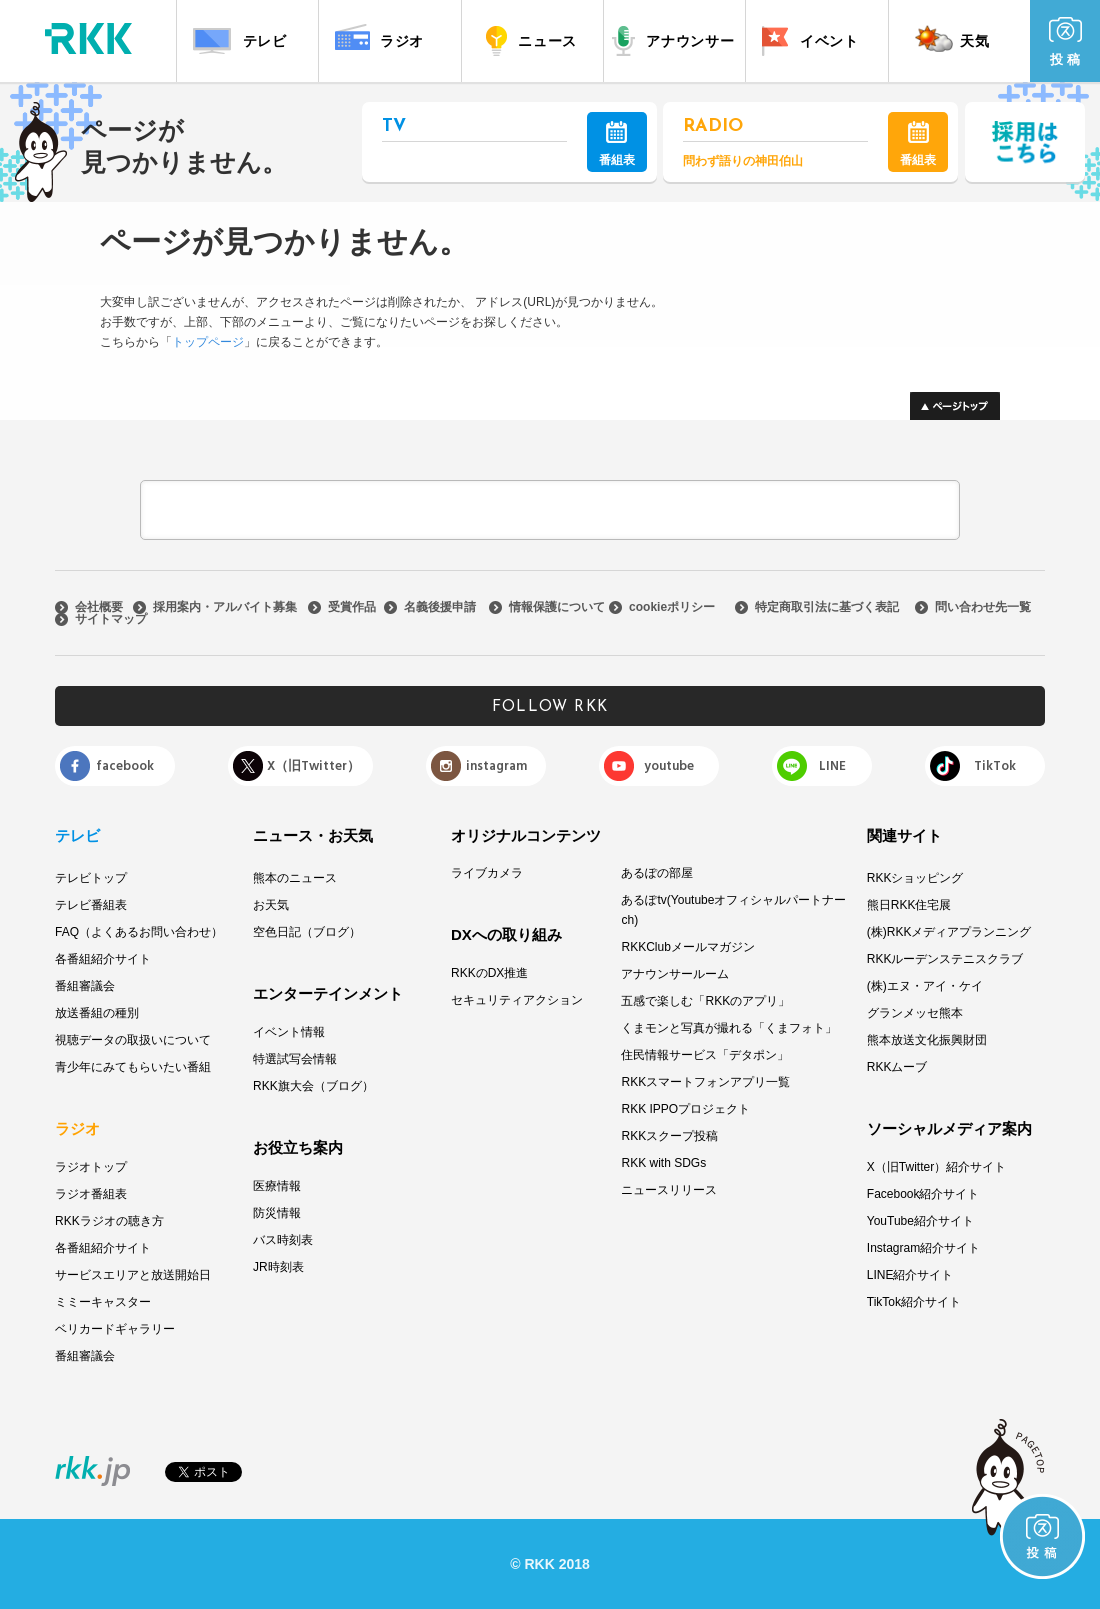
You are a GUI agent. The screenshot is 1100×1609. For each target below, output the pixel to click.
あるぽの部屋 (657, 873)
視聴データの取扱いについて (133, 1040)
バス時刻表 (283, 1240)
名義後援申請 (440, 607)
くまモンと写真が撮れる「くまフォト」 (729, 1028)
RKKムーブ (897, 1067)
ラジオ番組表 (91, 1194)
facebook (125, 766)
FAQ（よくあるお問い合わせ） (139, 932)
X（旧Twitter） (313, 766)
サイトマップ (111, 619)
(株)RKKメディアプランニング (949, 932)
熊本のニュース (295, 878)
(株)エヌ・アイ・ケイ (925, 986)
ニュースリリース (669, 1190)
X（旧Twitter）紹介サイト (936, 1167)
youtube (669, 766)
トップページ (208, 342)
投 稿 (1065, 42)
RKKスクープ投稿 (669, 1136)
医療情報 (277, 1186)
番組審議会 (85, 986)
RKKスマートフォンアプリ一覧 (705, 1082)
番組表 (617, 144)
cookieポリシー (672, 607)
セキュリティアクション (517, 1000)
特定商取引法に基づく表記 (827, 607)
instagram (496, 766)
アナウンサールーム (675, 974)
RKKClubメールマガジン (687, 947)
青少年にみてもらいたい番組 (133, 1067)
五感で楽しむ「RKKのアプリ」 (705, 1001)
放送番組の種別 (97, 1013)
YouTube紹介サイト (920, 1221)
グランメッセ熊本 (915, 1013)
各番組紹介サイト (103, 959)
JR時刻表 (278, 1267)
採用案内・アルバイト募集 (225, 607)
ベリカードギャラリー (115, 1329)
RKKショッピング (915, 878)
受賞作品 (352, 607)
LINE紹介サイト (910, 1275)
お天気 (271, 905)
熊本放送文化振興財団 (927, 1040)
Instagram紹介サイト (923, 1248)
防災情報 (277, 1213)
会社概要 (99, 607)
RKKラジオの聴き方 (109, 1221)
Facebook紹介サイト (923, 1194)
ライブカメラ (487, 873)
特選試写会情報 (295, 1059)
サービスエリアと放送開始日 (133, 1275)
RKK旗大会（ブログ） (313, 1086)
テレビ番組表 (91, 905)
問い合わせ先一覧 (983, 607)
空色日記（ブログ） (307, 932)
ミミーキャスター (103, 1302)
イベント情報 (289, 1032)
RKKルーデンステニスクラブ (945, 959)
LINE (832, 766)
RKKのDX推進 (489, 973)
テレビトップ (91, 878)
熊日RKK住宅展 (909, 905)
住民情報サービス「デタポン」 (705, 1055)
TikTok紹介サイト (914, 1302)
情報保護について (557, 607)
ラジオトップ (91, 1167)
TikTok (995, 766)
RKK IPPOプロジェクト (685, 1109)
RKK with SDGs (663, 1163)
